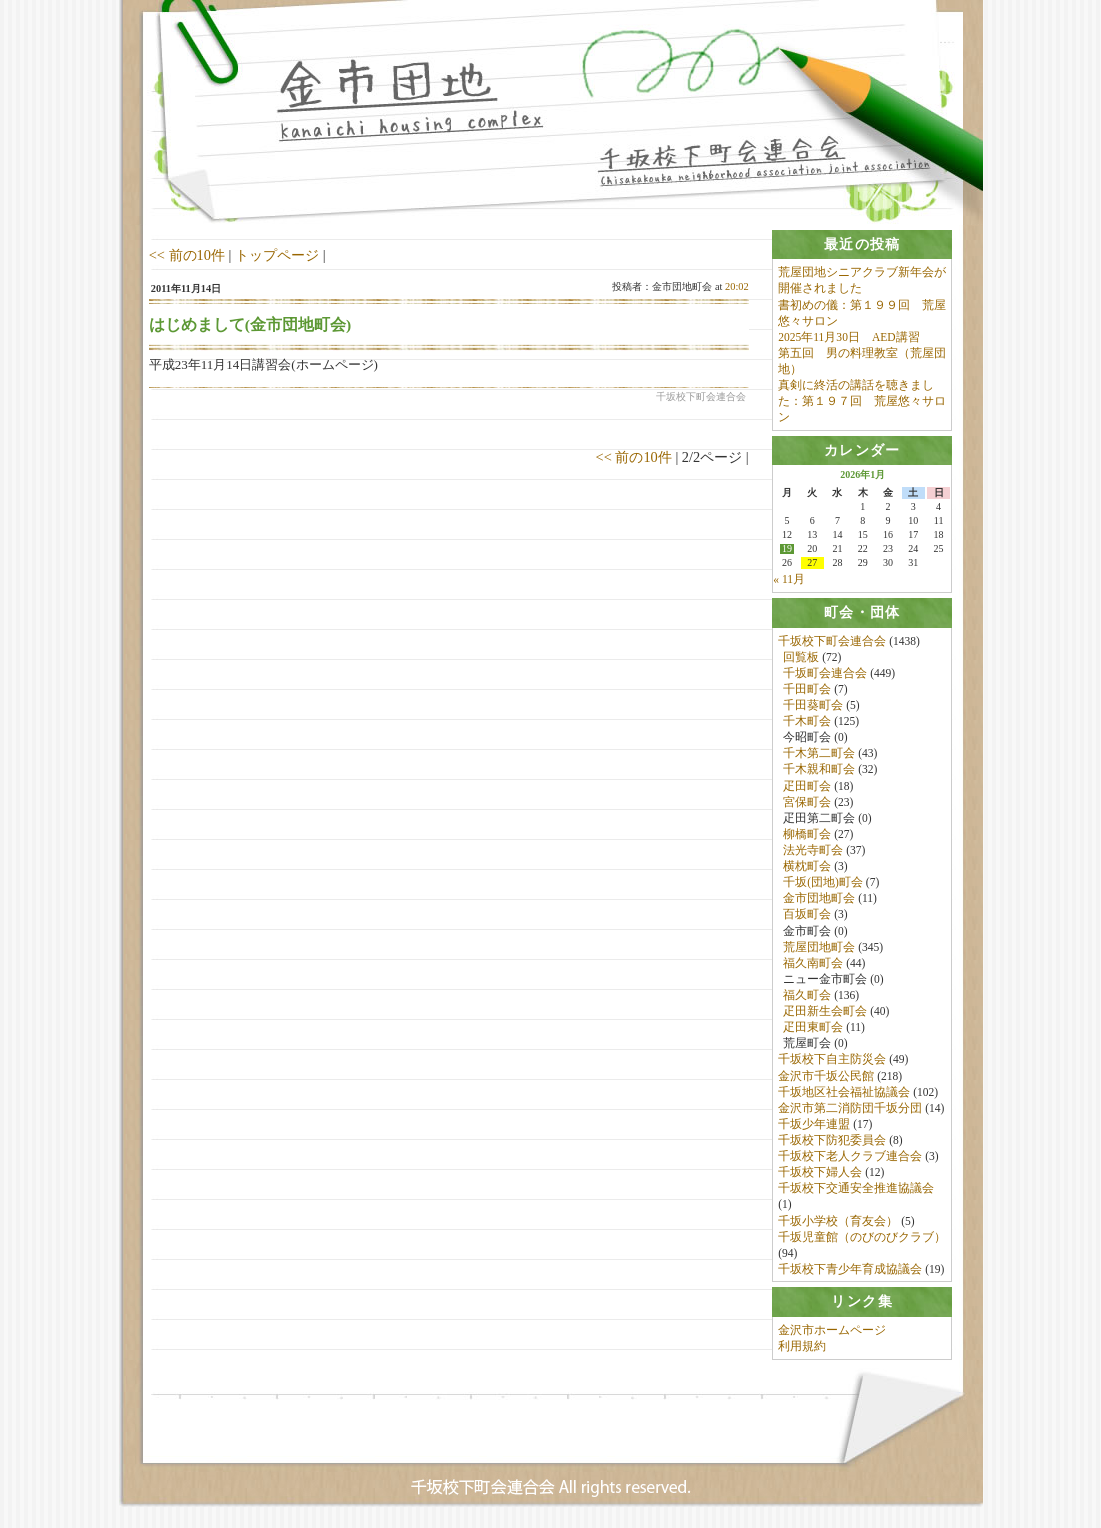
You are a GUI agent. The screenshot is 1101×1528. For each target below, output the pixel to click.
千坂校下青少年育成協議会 (850, 1270)
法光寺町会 (813, 851)
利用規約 (802, 1347)
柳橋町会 (807, 835)
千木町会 (807, 722)
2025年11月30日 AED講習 (848, 337)
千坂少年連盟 (814, 1125)
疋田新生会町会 (825, 1012)
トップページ (277, 255)
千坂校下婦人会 (820, 1173)
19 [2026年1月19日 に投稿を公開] (787, 550)
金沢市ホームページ (832, 1331)
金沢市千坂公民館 (826, 1076)
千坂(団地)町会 (823, 883)
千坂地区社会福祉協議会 (844, 1092)
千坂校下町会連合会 (832, 641)
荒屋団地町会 (819, 947)
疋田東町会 (813, 1028)
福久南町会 (813, 963)
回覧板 (801, 657)
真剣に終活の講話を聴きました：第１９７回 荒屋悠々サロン (862, 401)
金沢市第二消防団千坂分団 (850, 1108)
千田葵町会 (813, 706)
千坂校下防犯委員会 (832, 1141)
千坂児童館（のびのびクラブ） (862, 1237)
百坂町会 (807, 915)
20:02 (737, 286)
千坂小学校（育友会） (838, 1221)
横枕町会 (807, 867)
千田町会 (807, 690)
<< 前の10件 (187, 255)
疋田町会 (807, 786)
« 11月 (789, 580)
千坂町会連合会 (825, 673)
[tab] (862, 244)
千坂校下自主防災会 (832, 1060)
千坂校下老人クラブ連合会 (850, 1157)
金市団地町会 (819, 899)
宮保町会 (807, 802)
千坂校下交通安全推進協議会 (856, 1189)
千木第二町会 (819, 754)
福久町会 (807, 996)
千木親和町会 (819, 770)
